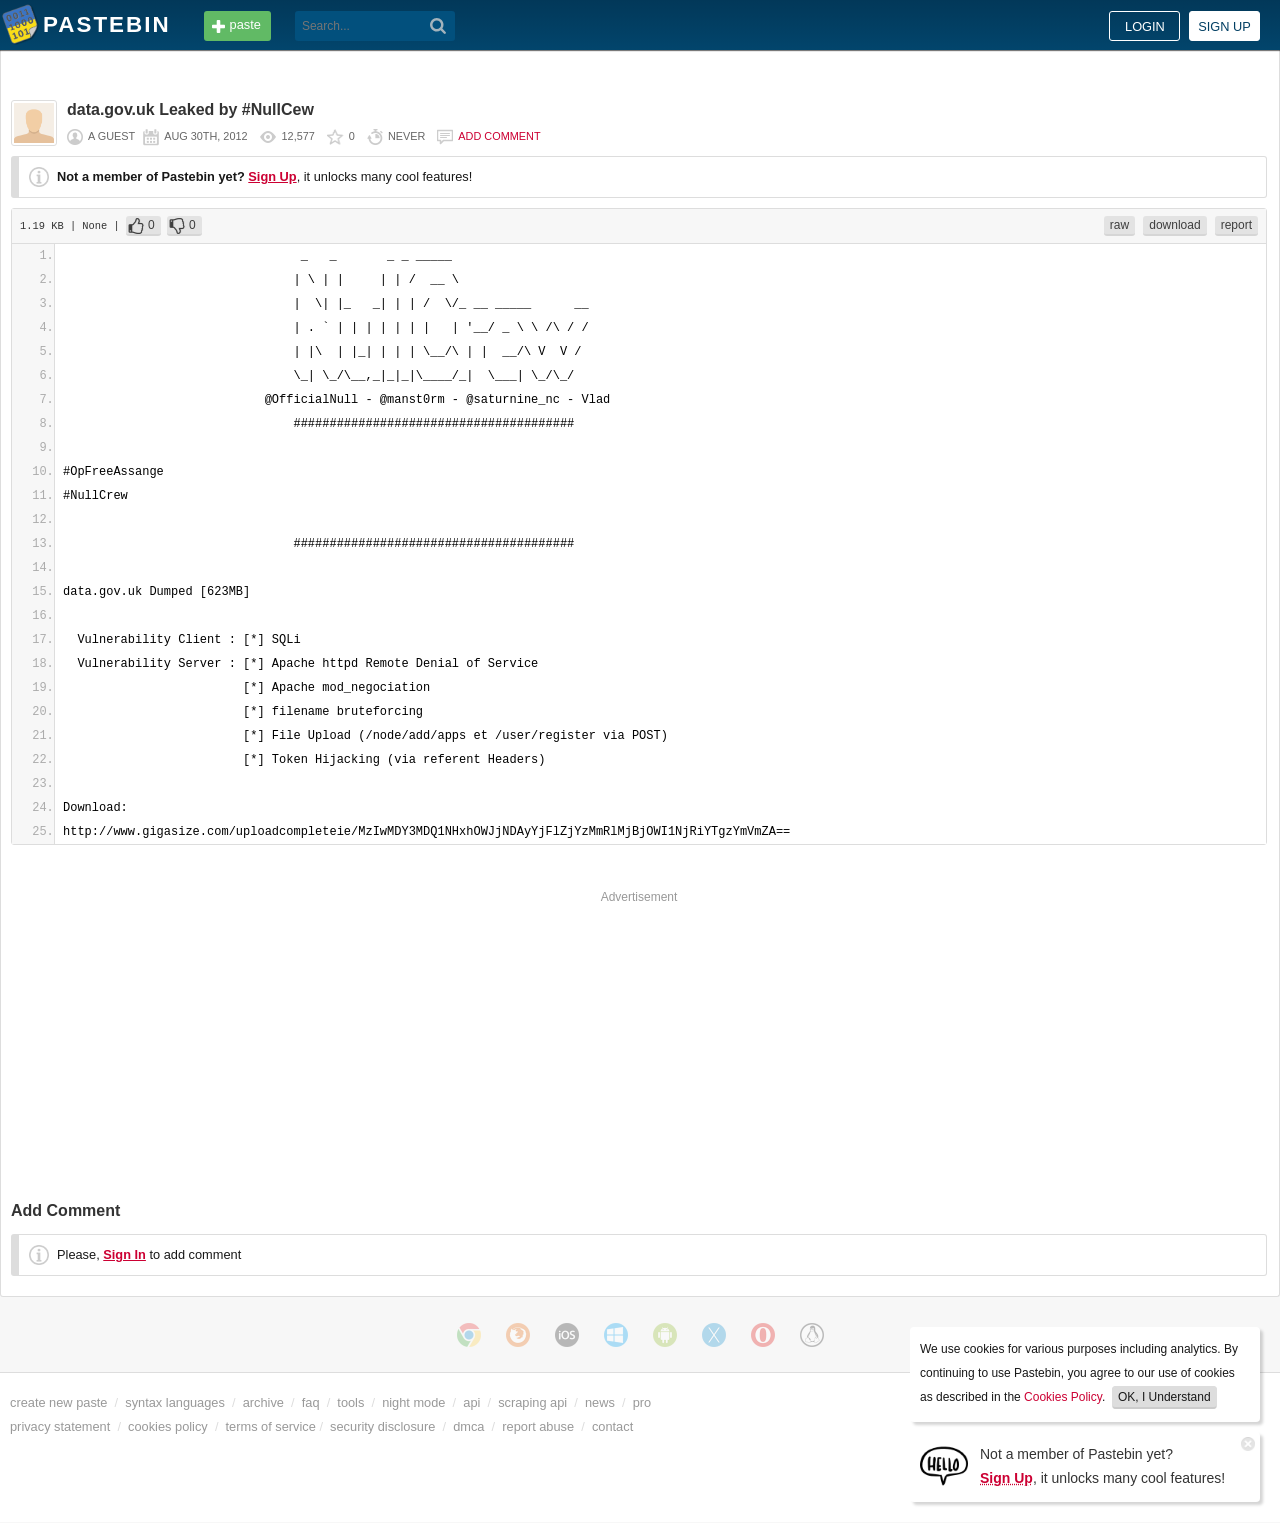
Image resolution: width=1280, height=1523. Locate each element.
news (600, 1402)
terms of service (271, 1426)
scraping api (532, 1402)
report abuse (538, 1426)
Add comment (499, 136)
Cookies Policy (1063, 1397)
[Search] (438, 26)
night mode (413, 1402)
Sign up (1224, 26)
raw (1119, 225)
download (1174, 225)
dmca (468, 1426)
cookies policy (168, 1426)
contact (612, 1426)
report (1236, 225)
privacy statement (60, 1426)
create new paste (58, 1402)
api (471, 1402)
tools (350, 1402)
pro (642, 1402)
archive (263, 1402)
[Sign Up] (944, 1464)
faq (311, 1402)
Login (1145, 26)
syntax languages (175, 1402)
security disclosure (382, 1426)
